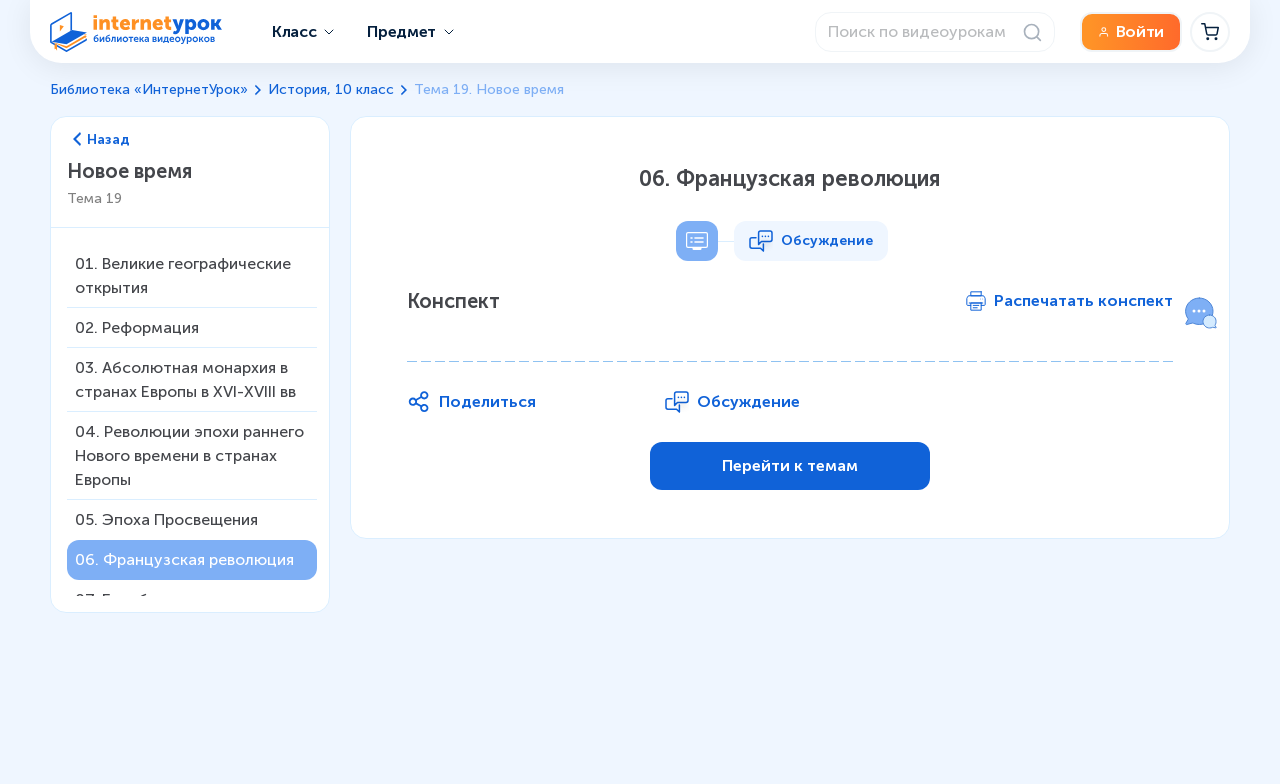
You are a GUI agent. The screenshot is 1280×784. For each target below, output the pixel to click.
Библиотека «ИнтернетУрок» (149, 89)
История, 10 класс (331, 89)
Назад (101, 140)
